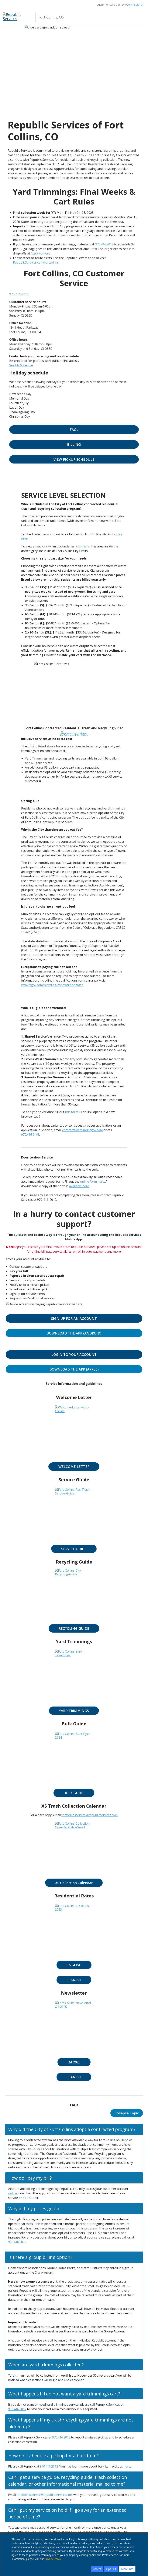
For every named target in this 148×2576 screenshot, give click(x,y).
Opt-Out (111, 2569)
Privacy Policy (52, 2559)
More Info (127, 2569)
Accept (97, 2569)
